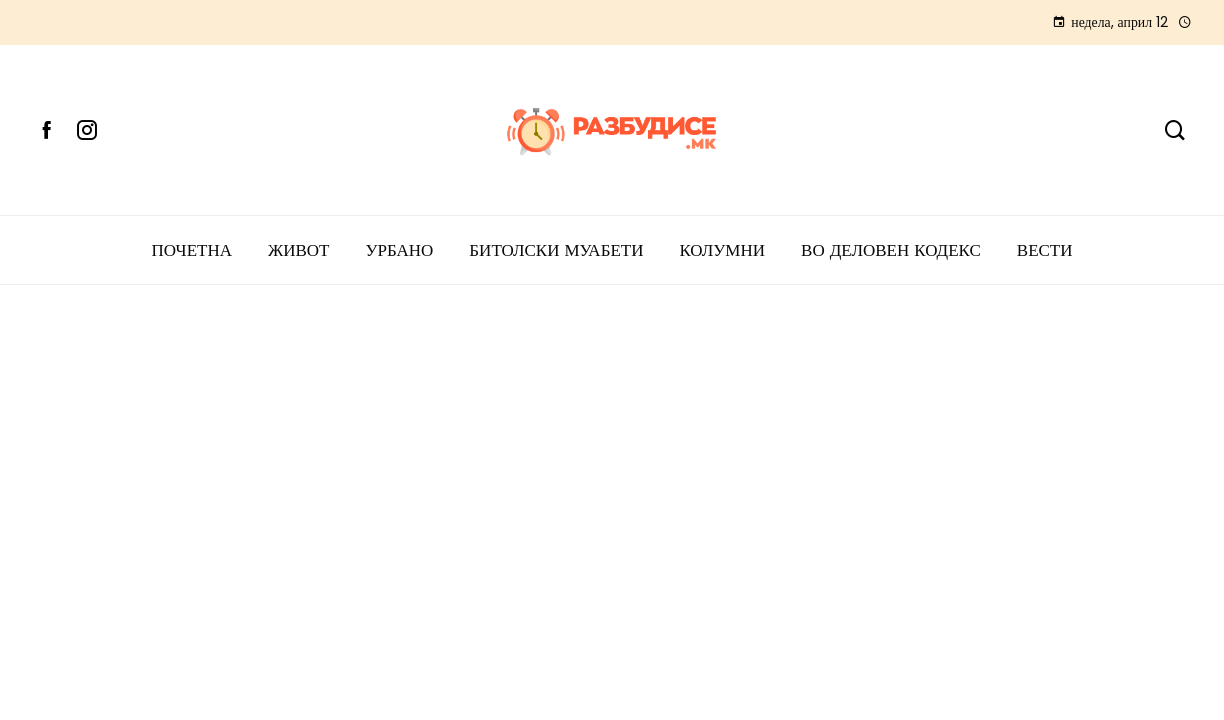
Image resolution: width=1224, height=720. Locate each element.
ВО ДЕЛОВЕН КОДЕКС (891, 250)
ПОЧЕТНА (191, 250)
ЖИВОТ (299, 250)
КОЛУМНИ (722, 250)
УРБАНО (399, 250)
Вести (1045, 250)
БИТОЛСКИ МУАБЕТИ (556, 250)
